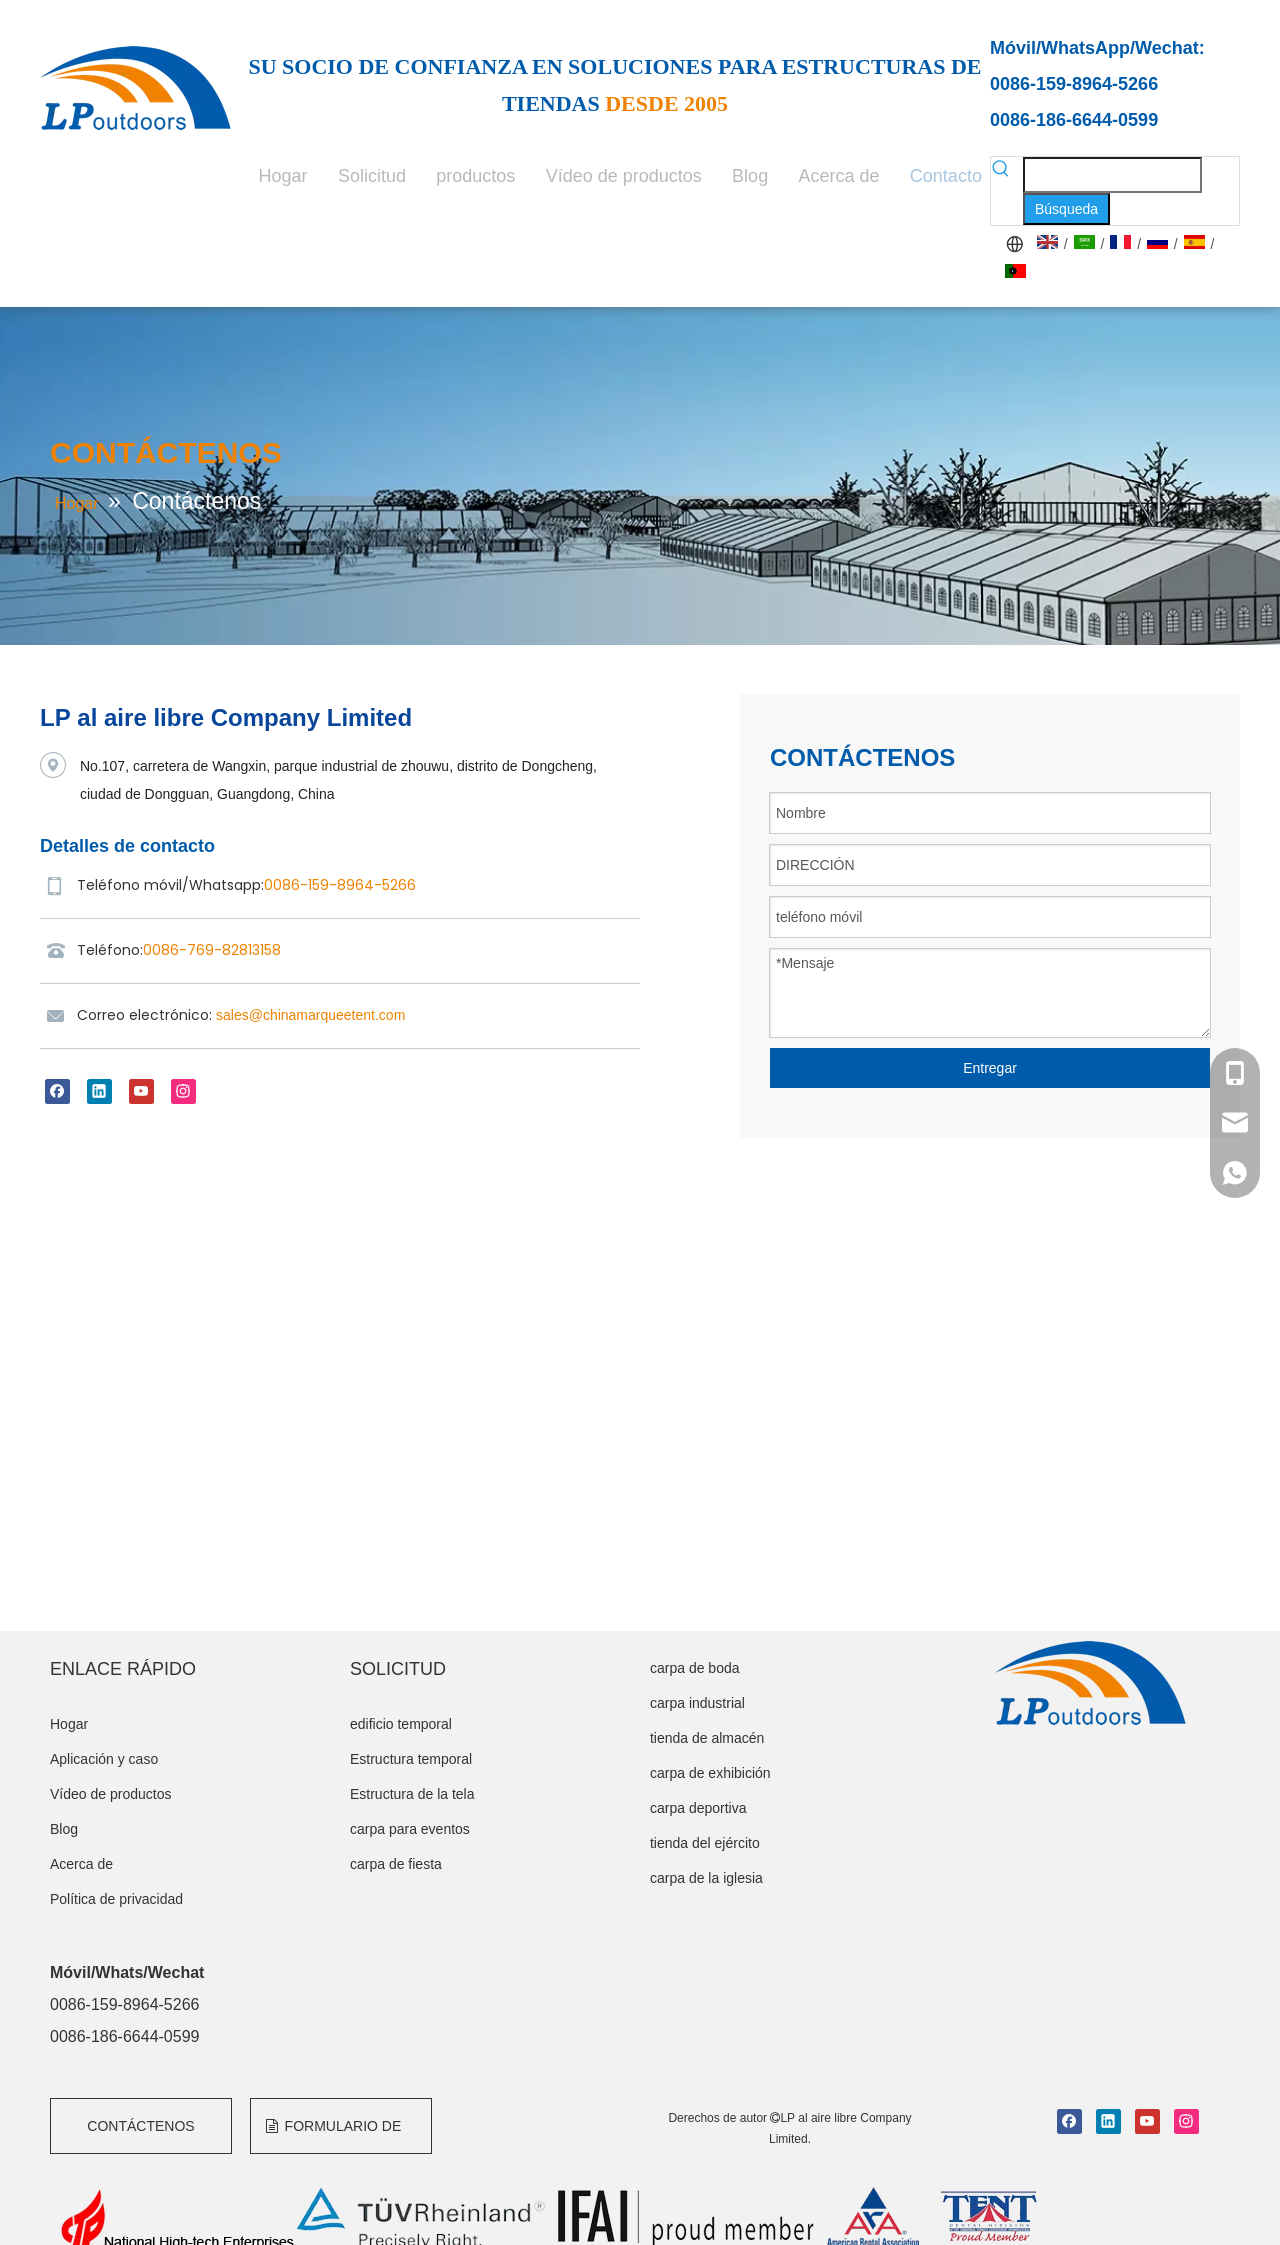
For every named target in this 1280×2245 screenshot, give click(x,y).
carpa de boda (695, 1668)
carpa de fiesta (396, 1864)
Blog (64, 1829)
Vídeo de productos (110, 1794)
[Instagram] (183, 1091)
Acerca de (81, 1864)
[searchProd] (1112, 175)
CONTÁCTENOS (140, 2126)
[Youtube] (141, 1091)
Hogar (69, 1724)
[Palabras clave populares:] (1066, 209)
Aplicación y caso (104, 1759)
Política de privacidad (116, 1899)
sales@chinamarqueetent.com (310, 1015)
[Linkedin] (99, 1091)
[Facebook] (57, 1091)
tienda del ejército (705, 1843)
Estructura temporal (411, 1759)
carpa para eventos (410, 1829)
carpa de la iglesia (706, 1878)
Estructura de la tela (412, 1794)
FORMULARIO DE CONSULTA (333, 2136)
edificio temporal (401, 1724)
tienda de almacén (707, 1738)
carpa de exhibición (710, 1773)
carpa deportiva (698, 1808)
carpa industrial (697, 1703)
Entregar (990, 1068)
